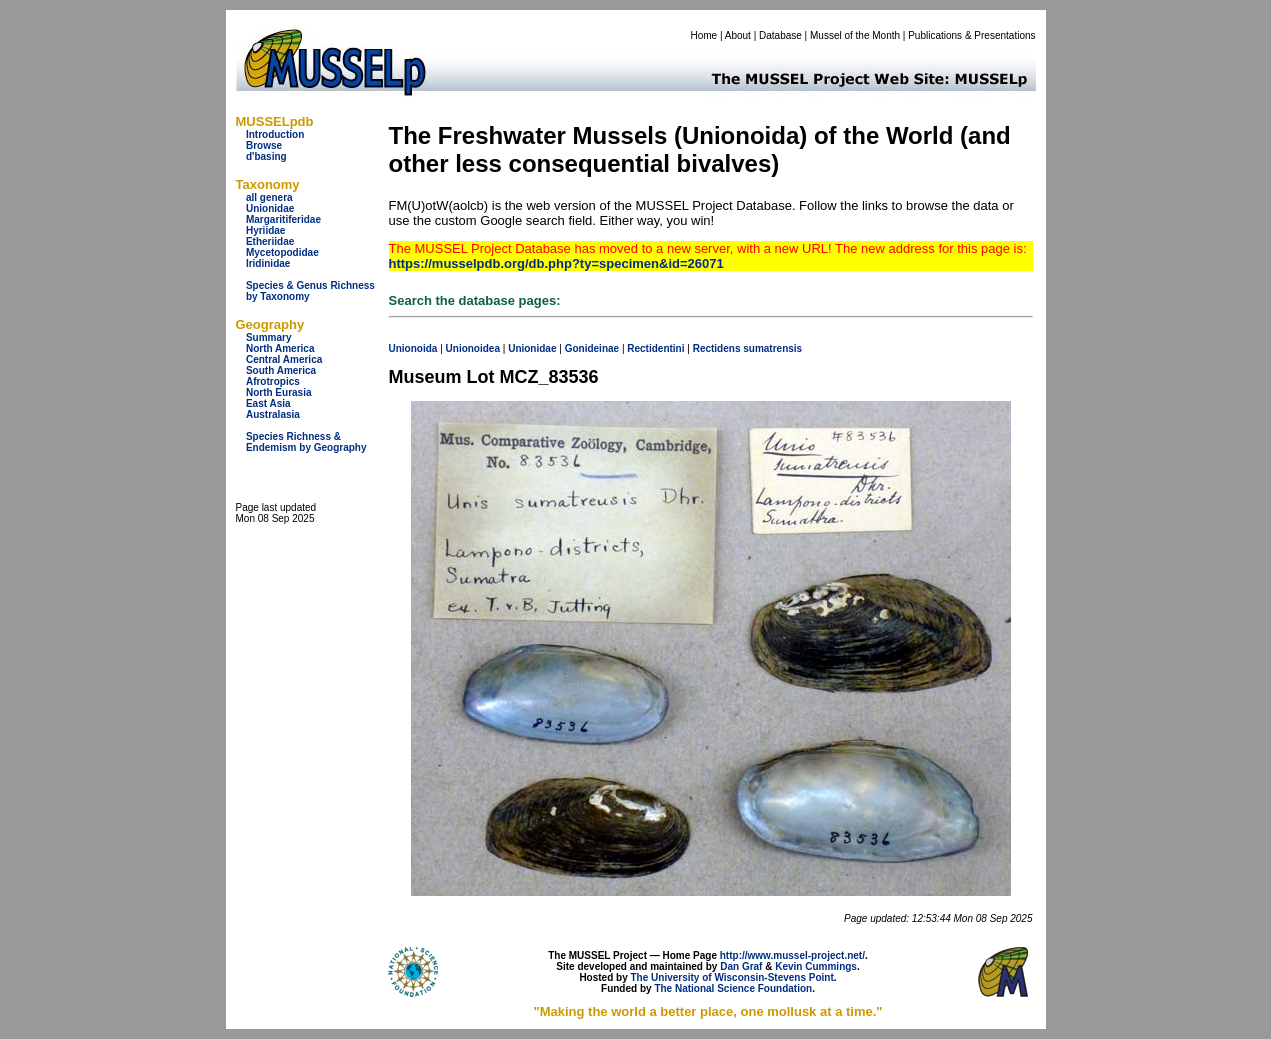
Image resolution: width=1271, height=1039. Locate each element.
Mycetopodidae (282, 252)
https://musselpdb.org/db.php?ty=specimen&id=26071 (556, 263)
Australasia (273, 414)
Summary (269, 337)
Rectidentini (655, 348)
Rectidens (717, 348)
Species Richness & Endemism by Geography (306, 442)
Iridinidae (268, 263)
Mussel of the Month (855, 35)
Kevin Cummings (816, 966)
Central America (284, 359)
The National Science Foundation (733, 988)
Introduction (275, 134)
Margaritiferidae (283, 219)
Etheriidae (270, 241)
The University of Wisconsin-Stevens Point (732, 977)
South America (281, 370)
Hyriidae (265, 230)
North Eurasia (279, 392)
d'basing (266, 156)
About (738, 35)
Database (780, 35)
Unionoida (413, 348)
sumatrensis (772, 348)
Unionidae (270, 208)
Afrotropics (273, 381)
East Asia (268, 403)
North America (280, 348)
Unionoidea (473, 348)
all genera (269, 197)
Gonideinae (592, 348)
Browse (264, 145)
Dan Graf (741, 966)
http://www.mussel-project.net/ (792, 955)
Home (703, 35)
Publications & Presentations (971, 35)
